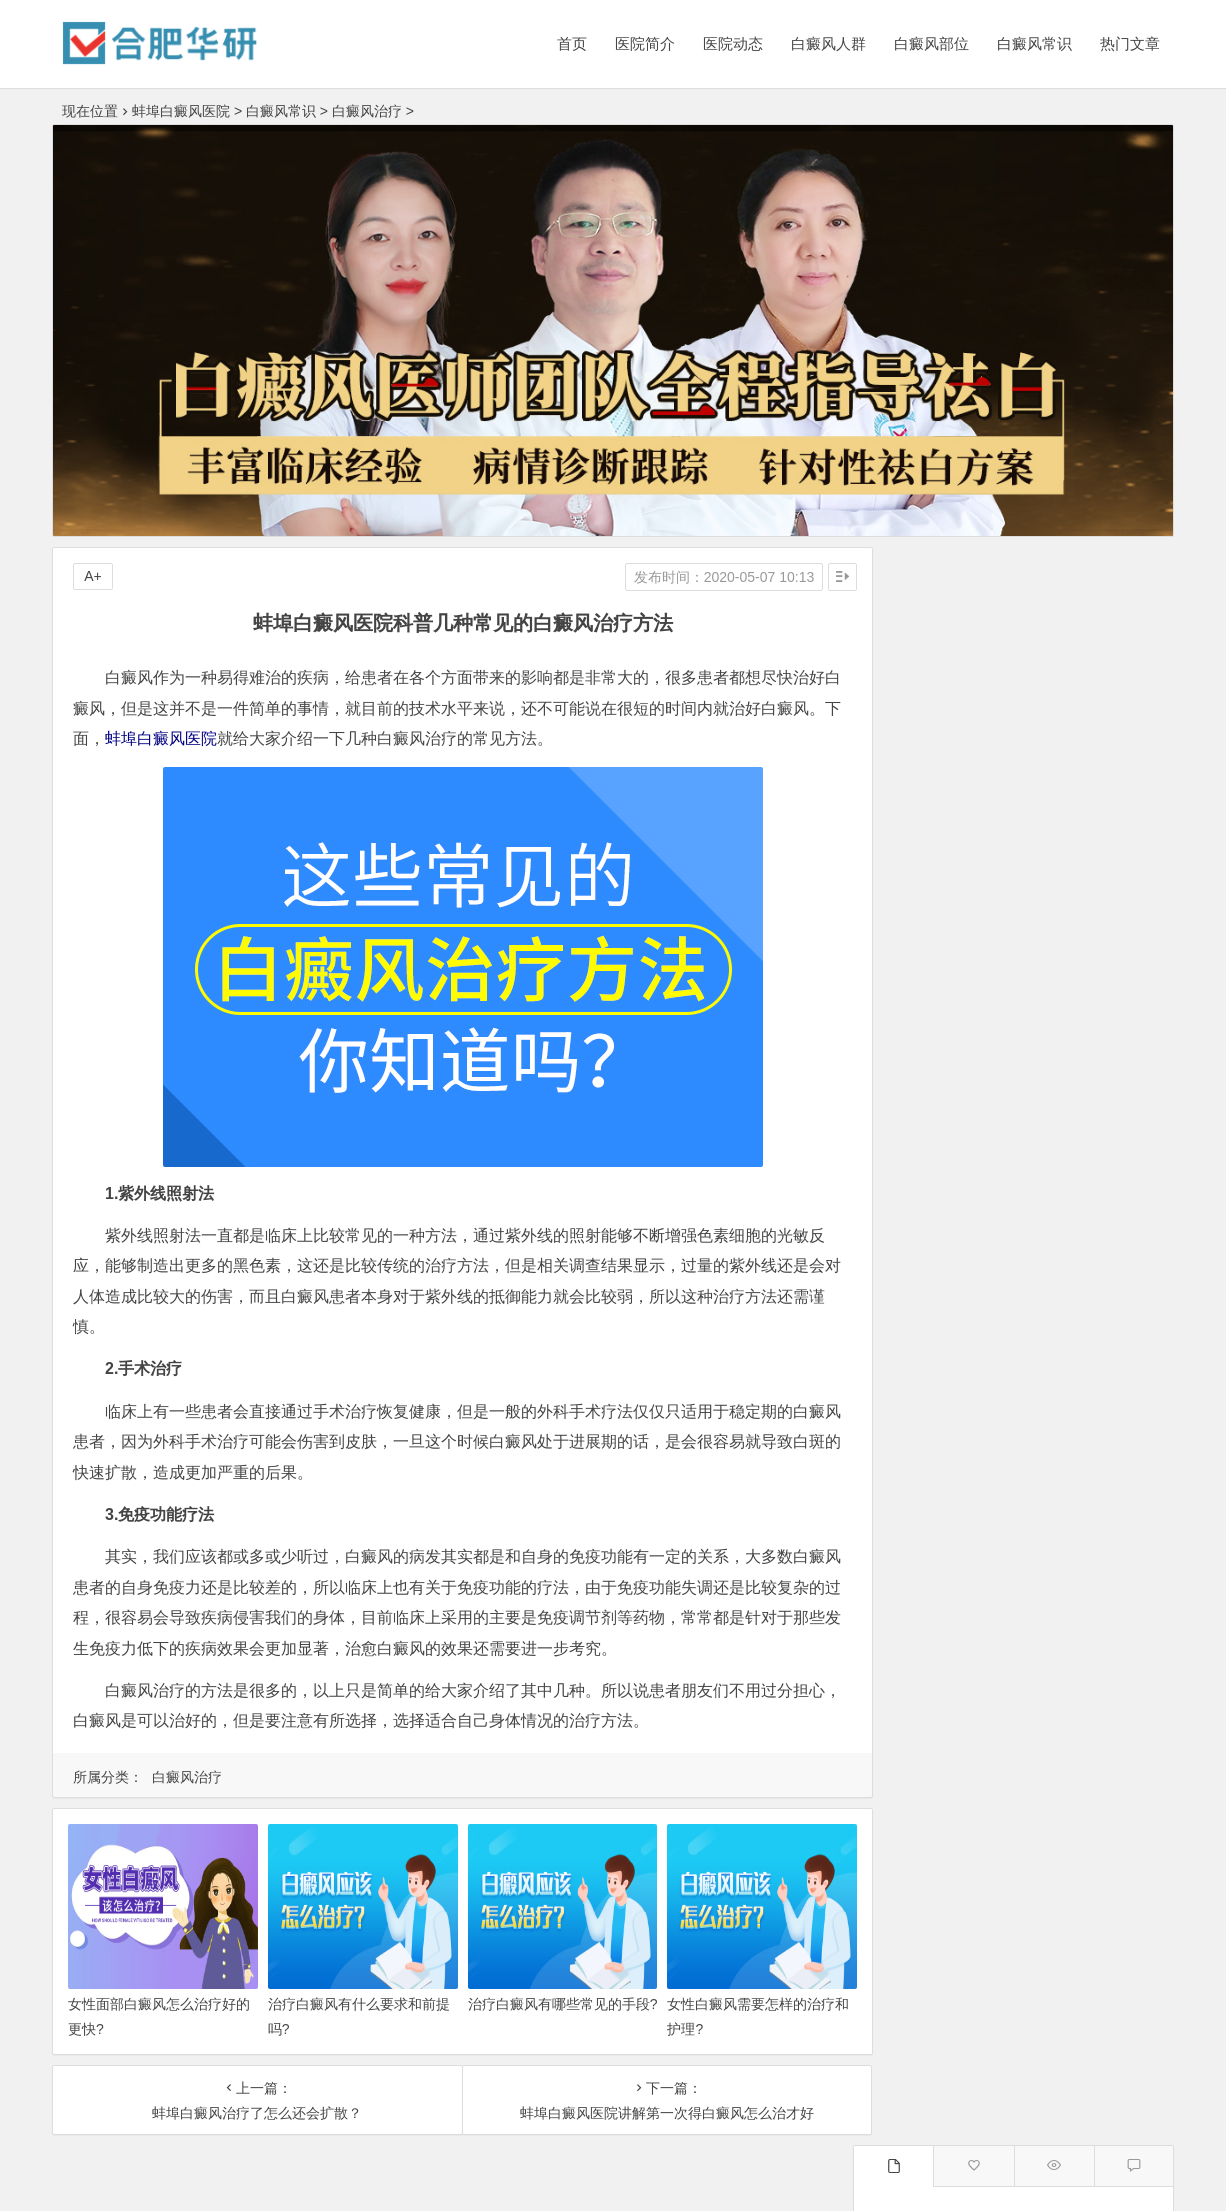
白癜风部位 (931, 43)
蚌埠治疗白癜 (943, 1164)
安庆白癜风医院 (1085, 1392)
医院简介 (645, 43)
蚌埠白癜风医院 (181, 111)
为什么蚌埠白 (1085, 1125)
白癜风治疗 (367, 111)
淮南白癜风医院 (943, 1392)
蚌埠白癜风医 (943, 1086)
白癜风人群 (828, 43)
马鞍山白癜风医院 (943, 1509)
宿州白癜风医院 (943, 1431)
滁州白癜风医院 (1085, 1353)
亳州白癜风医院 (943, 1314)
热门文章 (1130, 43)
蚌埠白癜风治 (943, 1125)
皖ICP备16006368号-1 (761, 2183)
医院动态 (733, 43)
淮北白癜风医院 (1085, 1431)
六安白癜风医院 (1085, 1314)
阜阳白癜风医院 (1085, 1275)
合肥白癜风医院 (943, 1275)
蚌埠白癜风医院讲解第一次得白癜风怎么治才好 (643, 2113)
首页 (572, 43)
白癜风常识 (1034, 43)
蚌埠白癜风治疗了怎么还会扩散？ (249, 2113)
